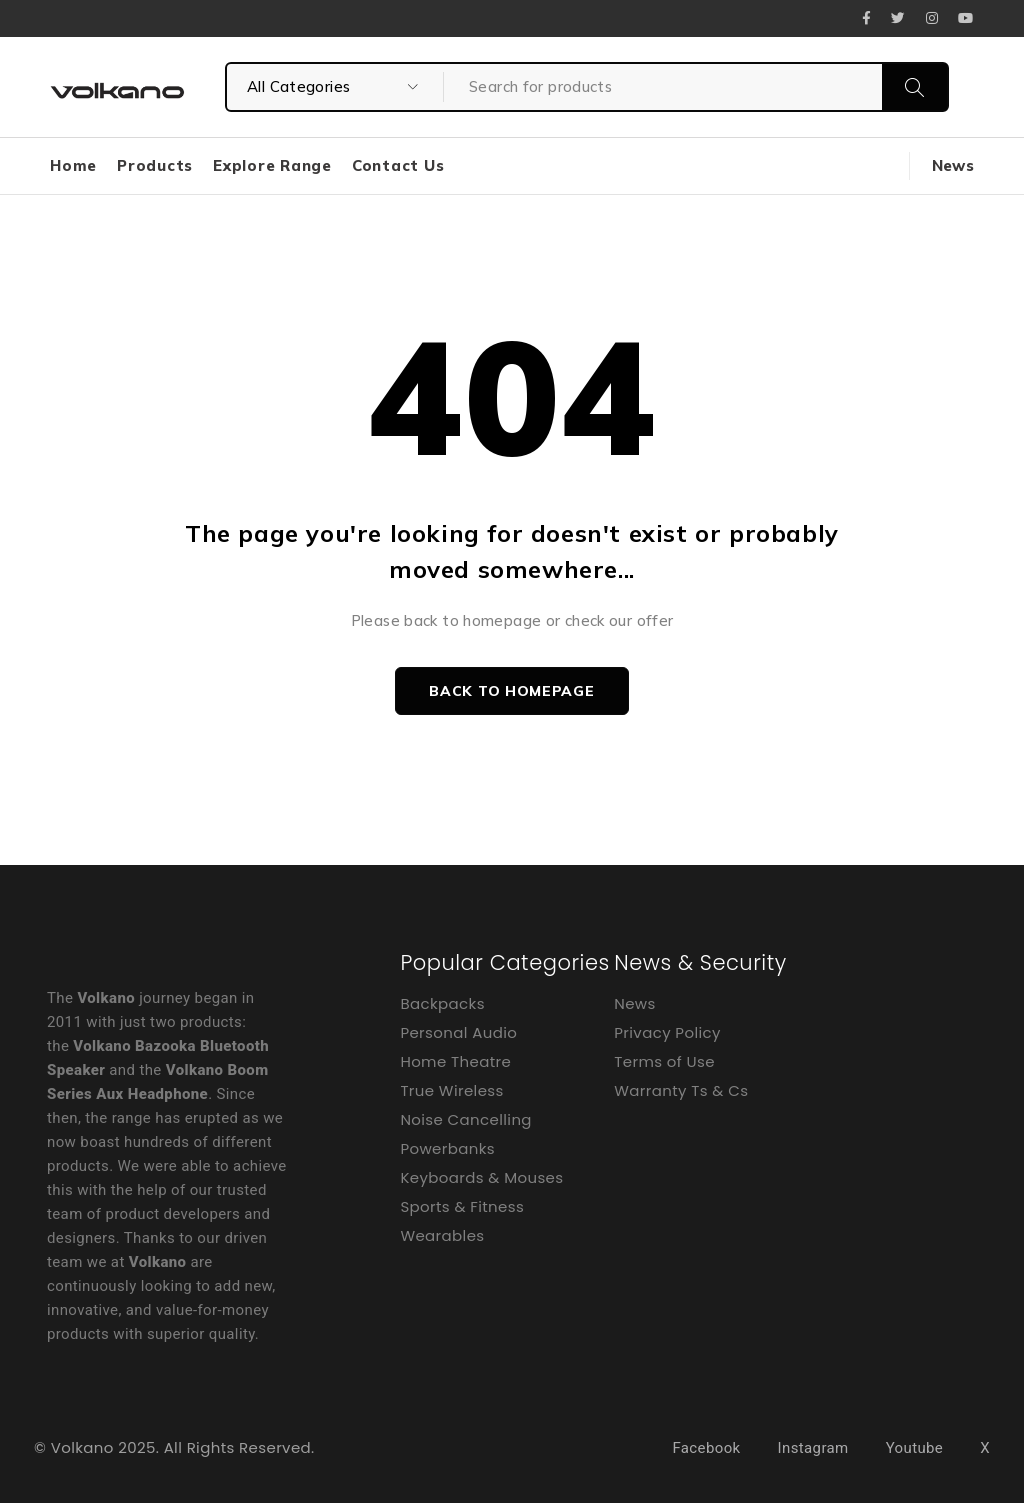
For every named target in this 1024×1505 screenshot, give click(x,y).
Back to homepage (511, 692)
